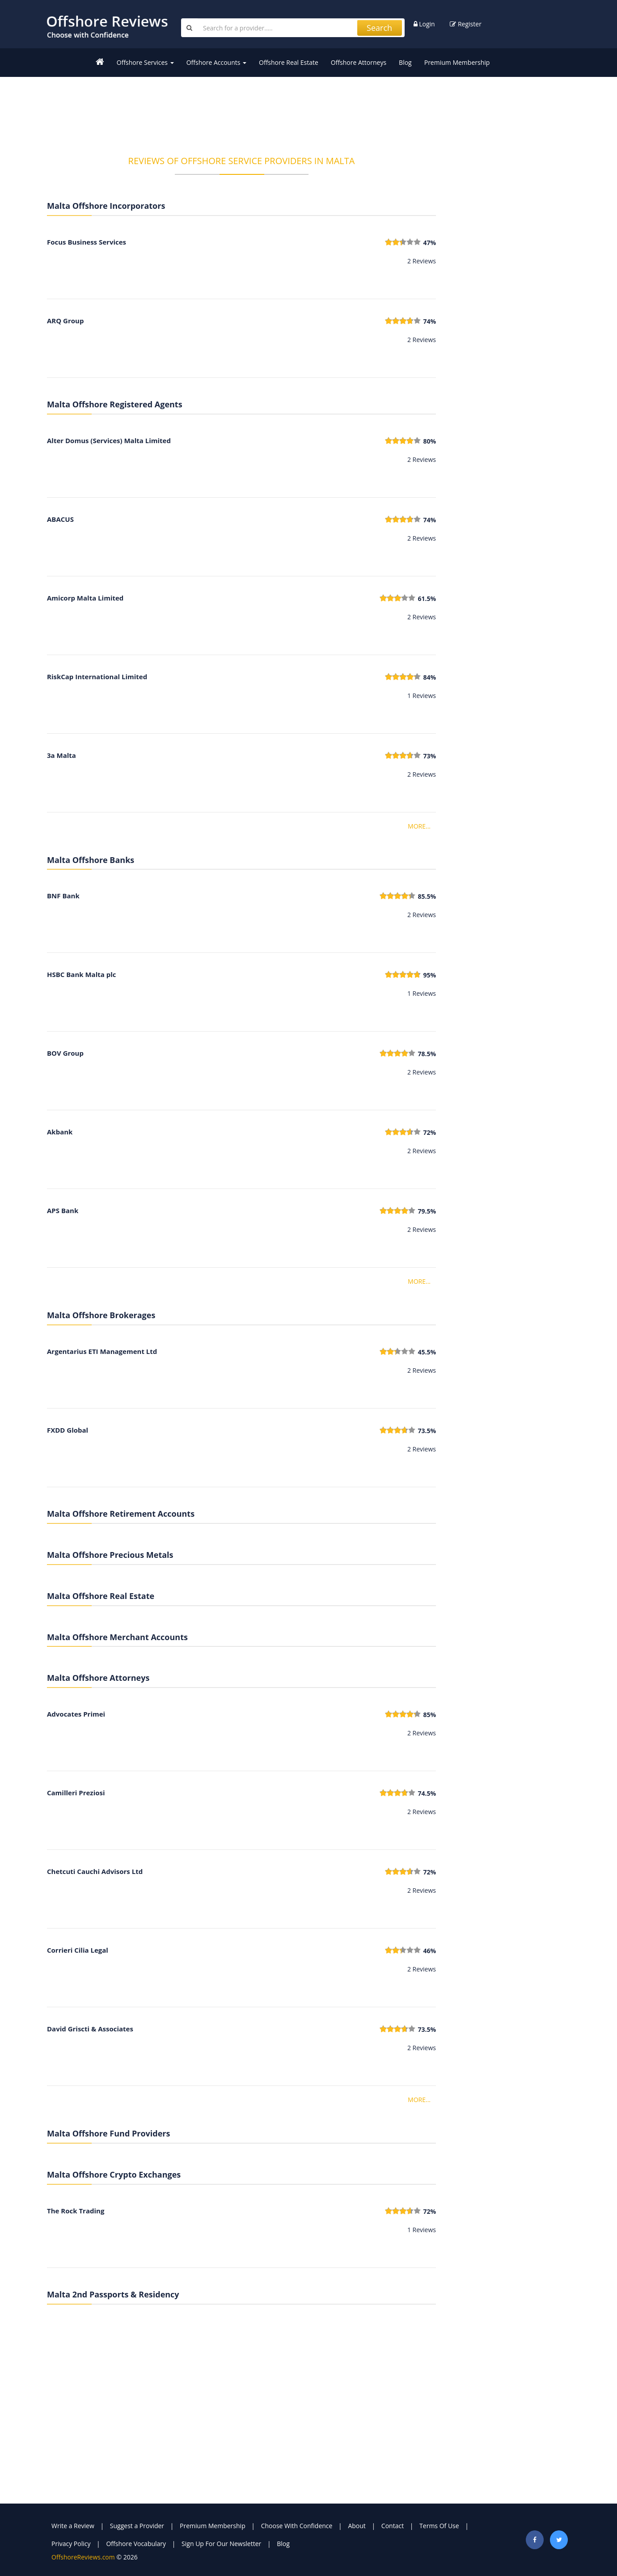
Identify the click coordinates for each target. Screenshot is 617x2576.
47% (429, 242)
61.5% (427, 598)
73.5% (427, 1430)
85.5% (427, 896)
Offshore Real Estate (288, 62)
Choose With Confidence (297, 2525)
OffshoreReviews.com (83, 2557)
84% (429, 677)
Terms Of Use (439, 2525)
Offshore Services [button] (145, 62)
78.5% (427, 1053)
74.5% (427, 1793)
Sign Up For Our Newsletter (221, 2543)
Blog (405, 62)
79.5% (427, 1211)
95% (429, 975)
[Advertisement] (241, 110)
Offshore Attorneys (358, 62)
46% (429, 1950)
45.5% (427, 1352)
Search (379, 27)
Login (424, 24)
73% (429, 756)
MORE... (419, 826)
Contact (392, 2525)
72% (429, 1132)
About (356, 2525)
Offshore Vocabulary (136, 2543)
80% (429, 441)
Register (466, 24)
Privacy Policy (70, 2543)
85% (429, 1714)
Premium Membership (457, 62)
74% (429, 321)
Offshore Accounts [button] (216, 62)
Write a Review (72, 2525)
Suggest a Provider (137, 2525)
